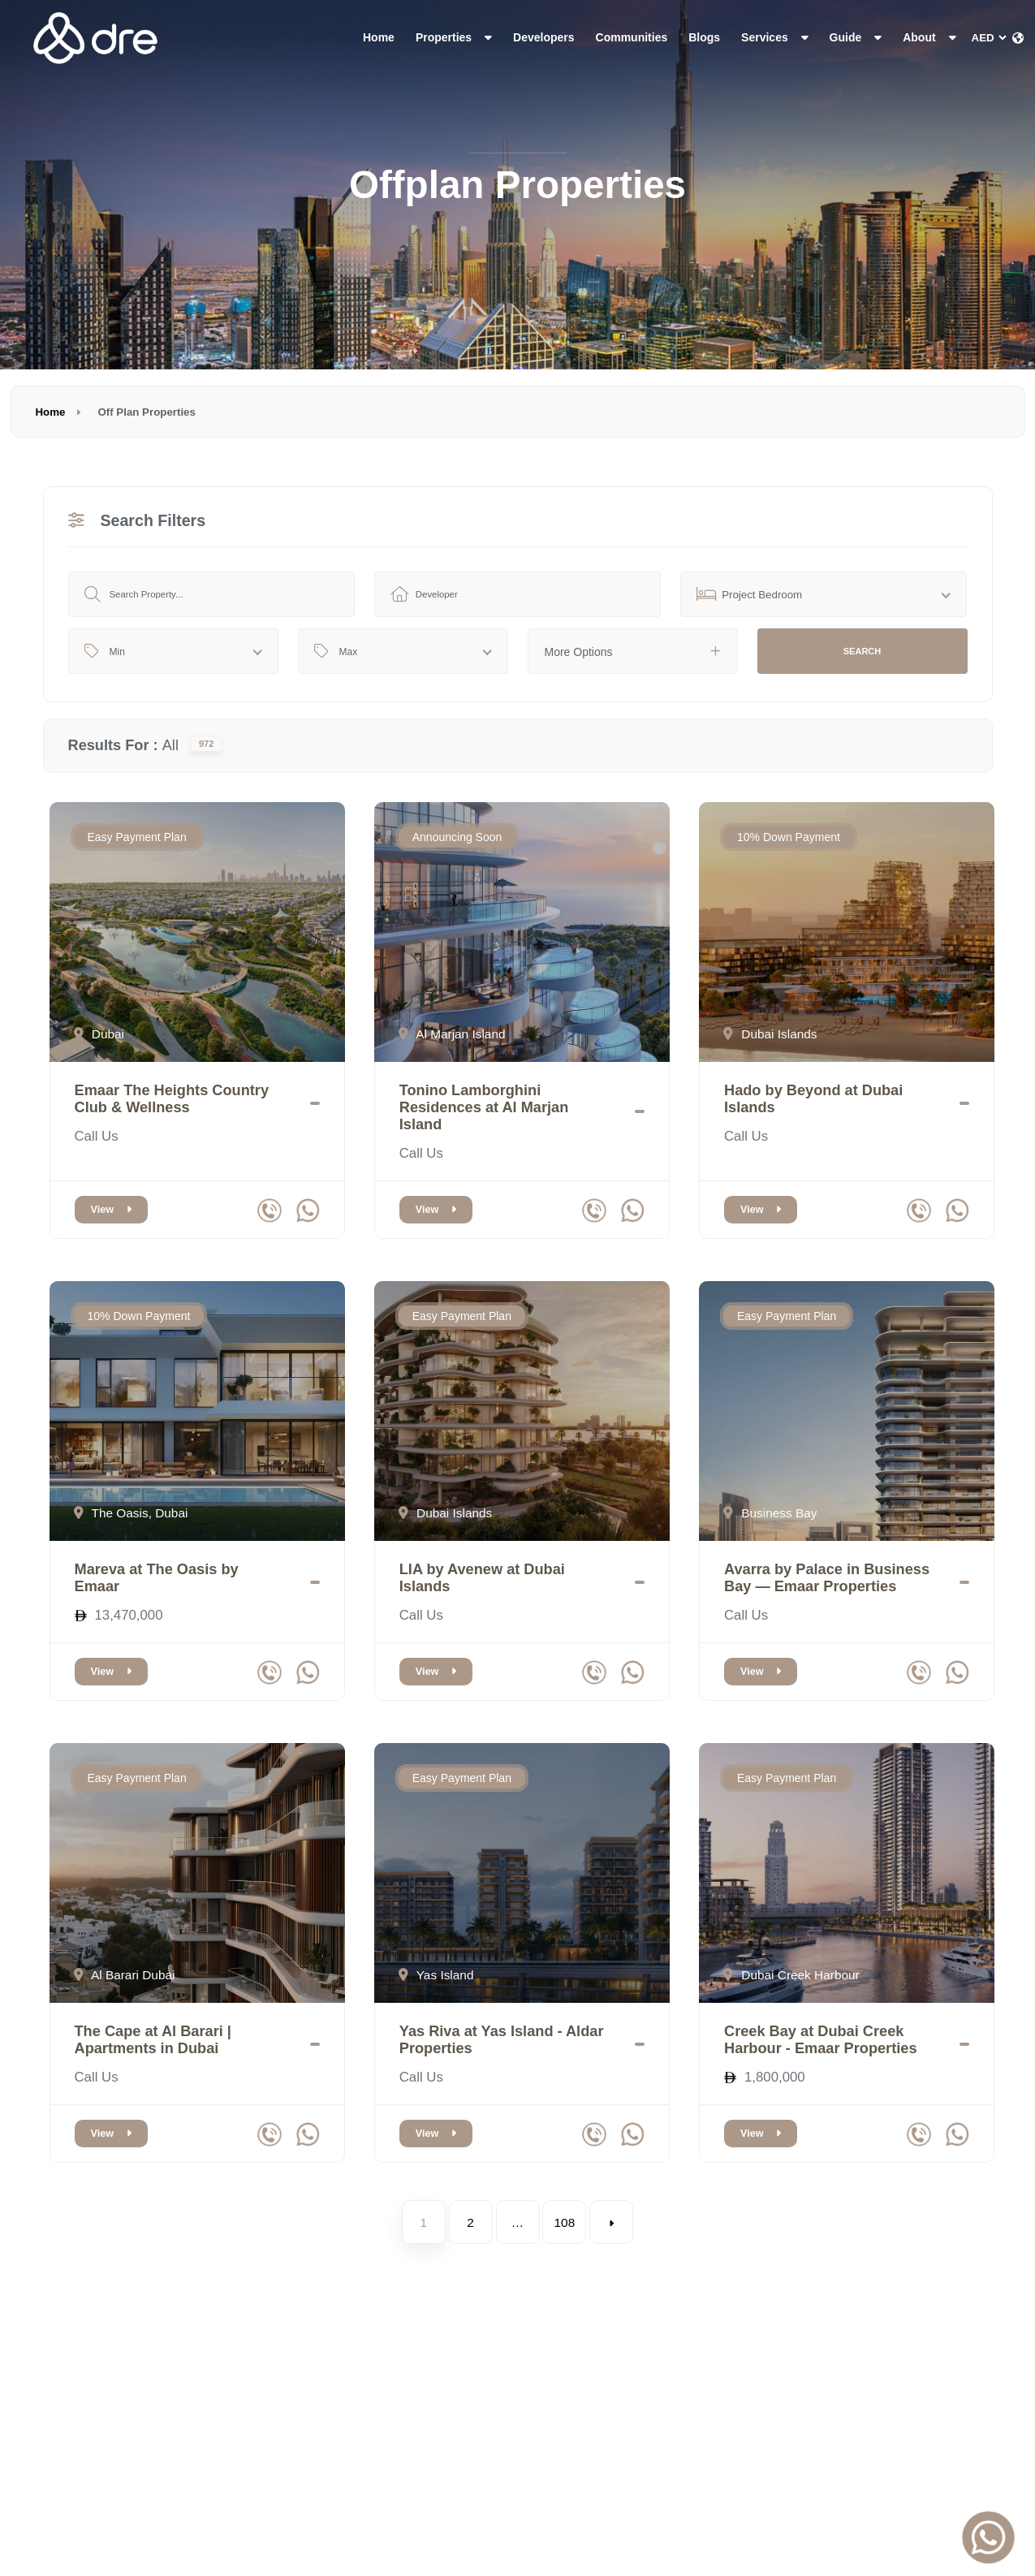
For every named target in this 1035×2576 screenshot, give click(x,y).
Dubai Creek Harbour (791, 1975)
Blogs (704, 37)
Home (379, 37)
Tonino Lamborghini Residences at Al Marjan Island (484, 1107)
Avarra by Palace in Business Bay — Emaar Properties (826, 1577)
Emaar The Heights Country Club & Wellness (172, 1098)
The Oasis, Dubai (131, 1513)
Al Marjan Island (452, 1034)
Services (775, 37)
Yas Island (436, 1975)
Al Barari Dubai (124, 1975)
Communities (632, 37)
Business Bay (770, 1513)
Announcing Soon (457, 837)
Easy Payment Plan (137, 837)
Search (862, 651)
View (111, 1209)
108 (565, 2222)
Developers (543, 37)
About (929, 37)
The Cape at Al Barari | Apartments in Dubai (153, 2039)
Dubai (99, 1034)
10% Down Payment (788, 837)
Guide (856, 37)
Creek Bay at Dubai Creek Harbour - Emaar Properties (820, 2039)
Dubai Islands (770, 1034)
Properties (454, 37)
